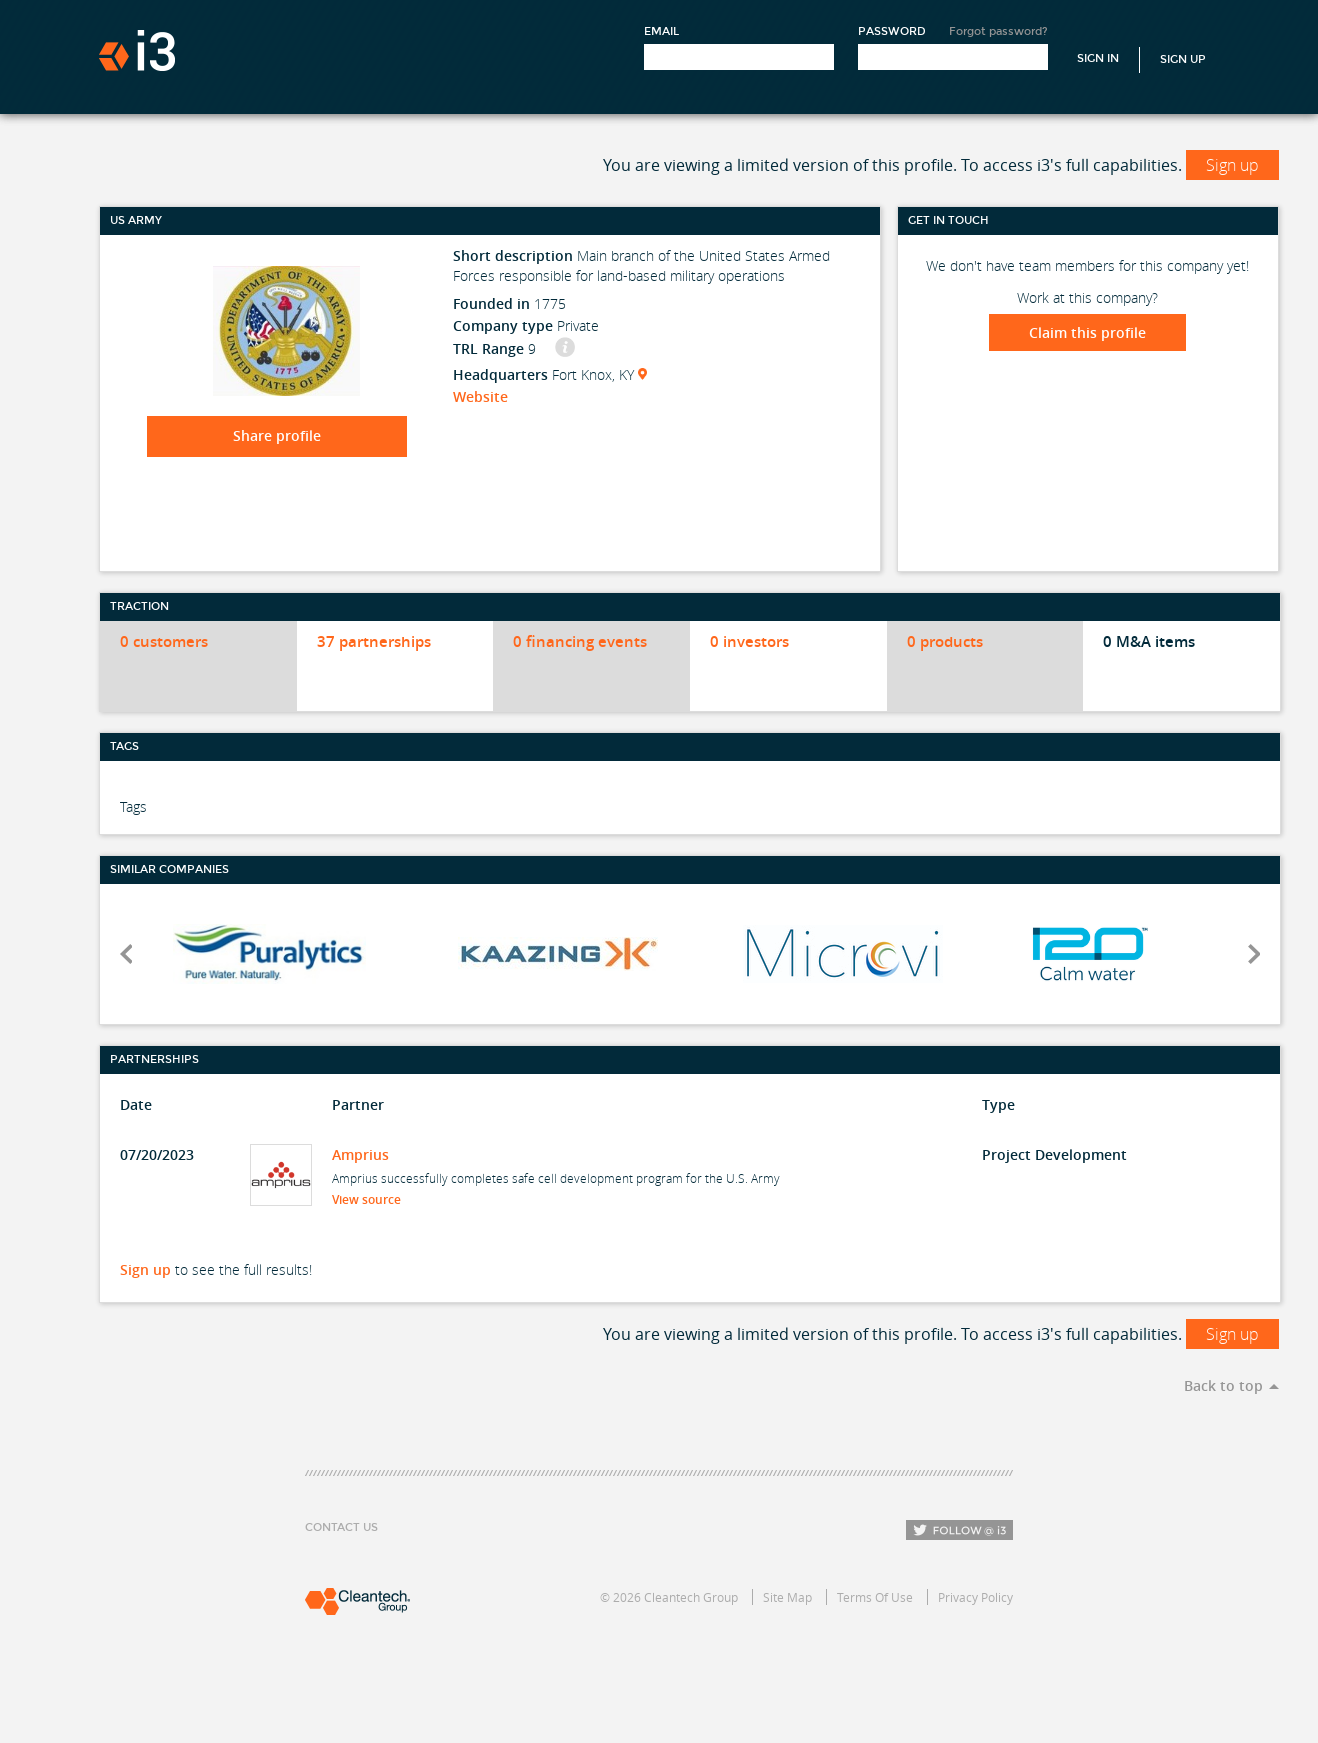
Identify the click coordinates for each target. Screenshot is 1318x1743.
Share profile (277, 435)
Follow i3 (959, 1530)
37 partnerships (374, 641)
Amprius (360, 1154)
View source (372, 1199)
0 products (945, 641)
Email (661, 31)
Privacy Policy (975, 1597)
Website (480, 396)
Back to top (1223, 1385)
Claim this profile (1087, 332)
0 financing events (580, 641)
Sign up (1232, 165)
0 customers (164, 641)
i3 (137, 50)
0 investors (749, 641)
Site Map (787, 1597)
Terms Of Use (875, 1597)
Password (892, 31)
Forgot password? (998, 31)
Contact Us (341, 1527)
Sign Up (1183, 59)
